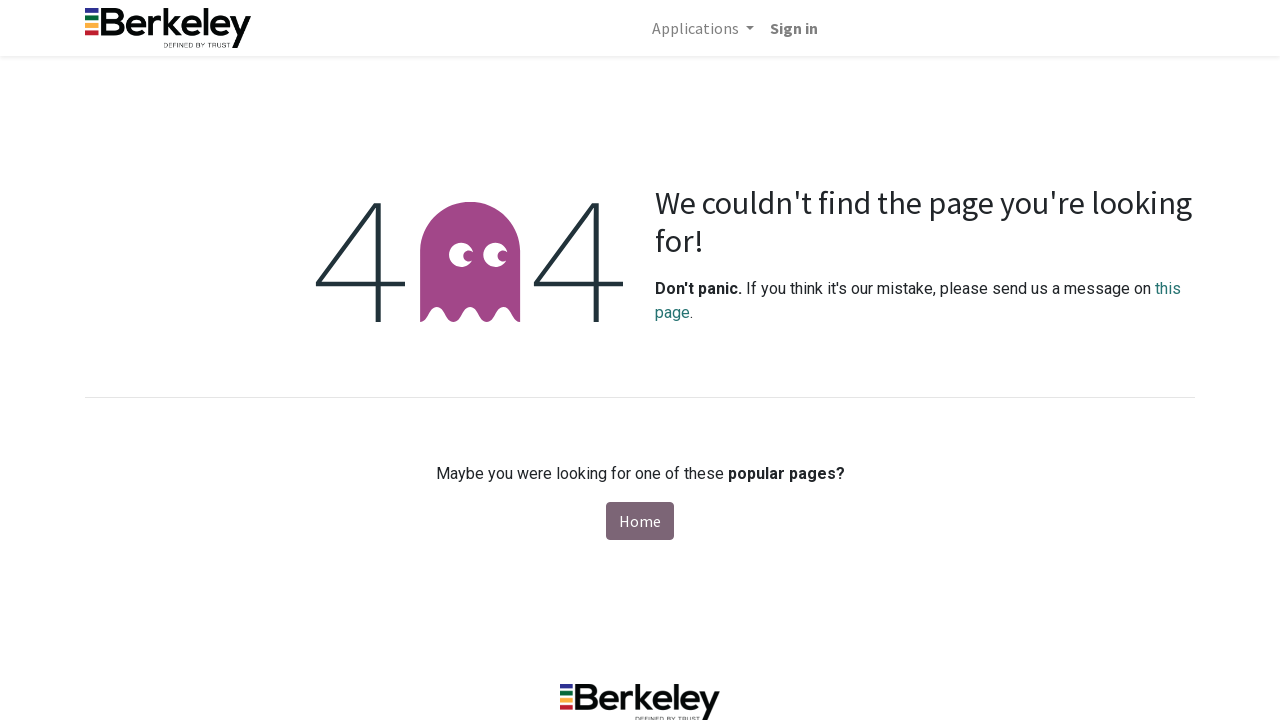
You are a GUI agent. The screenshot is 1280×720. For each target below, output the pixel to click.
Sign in (794, 28)
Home (640, 521)
